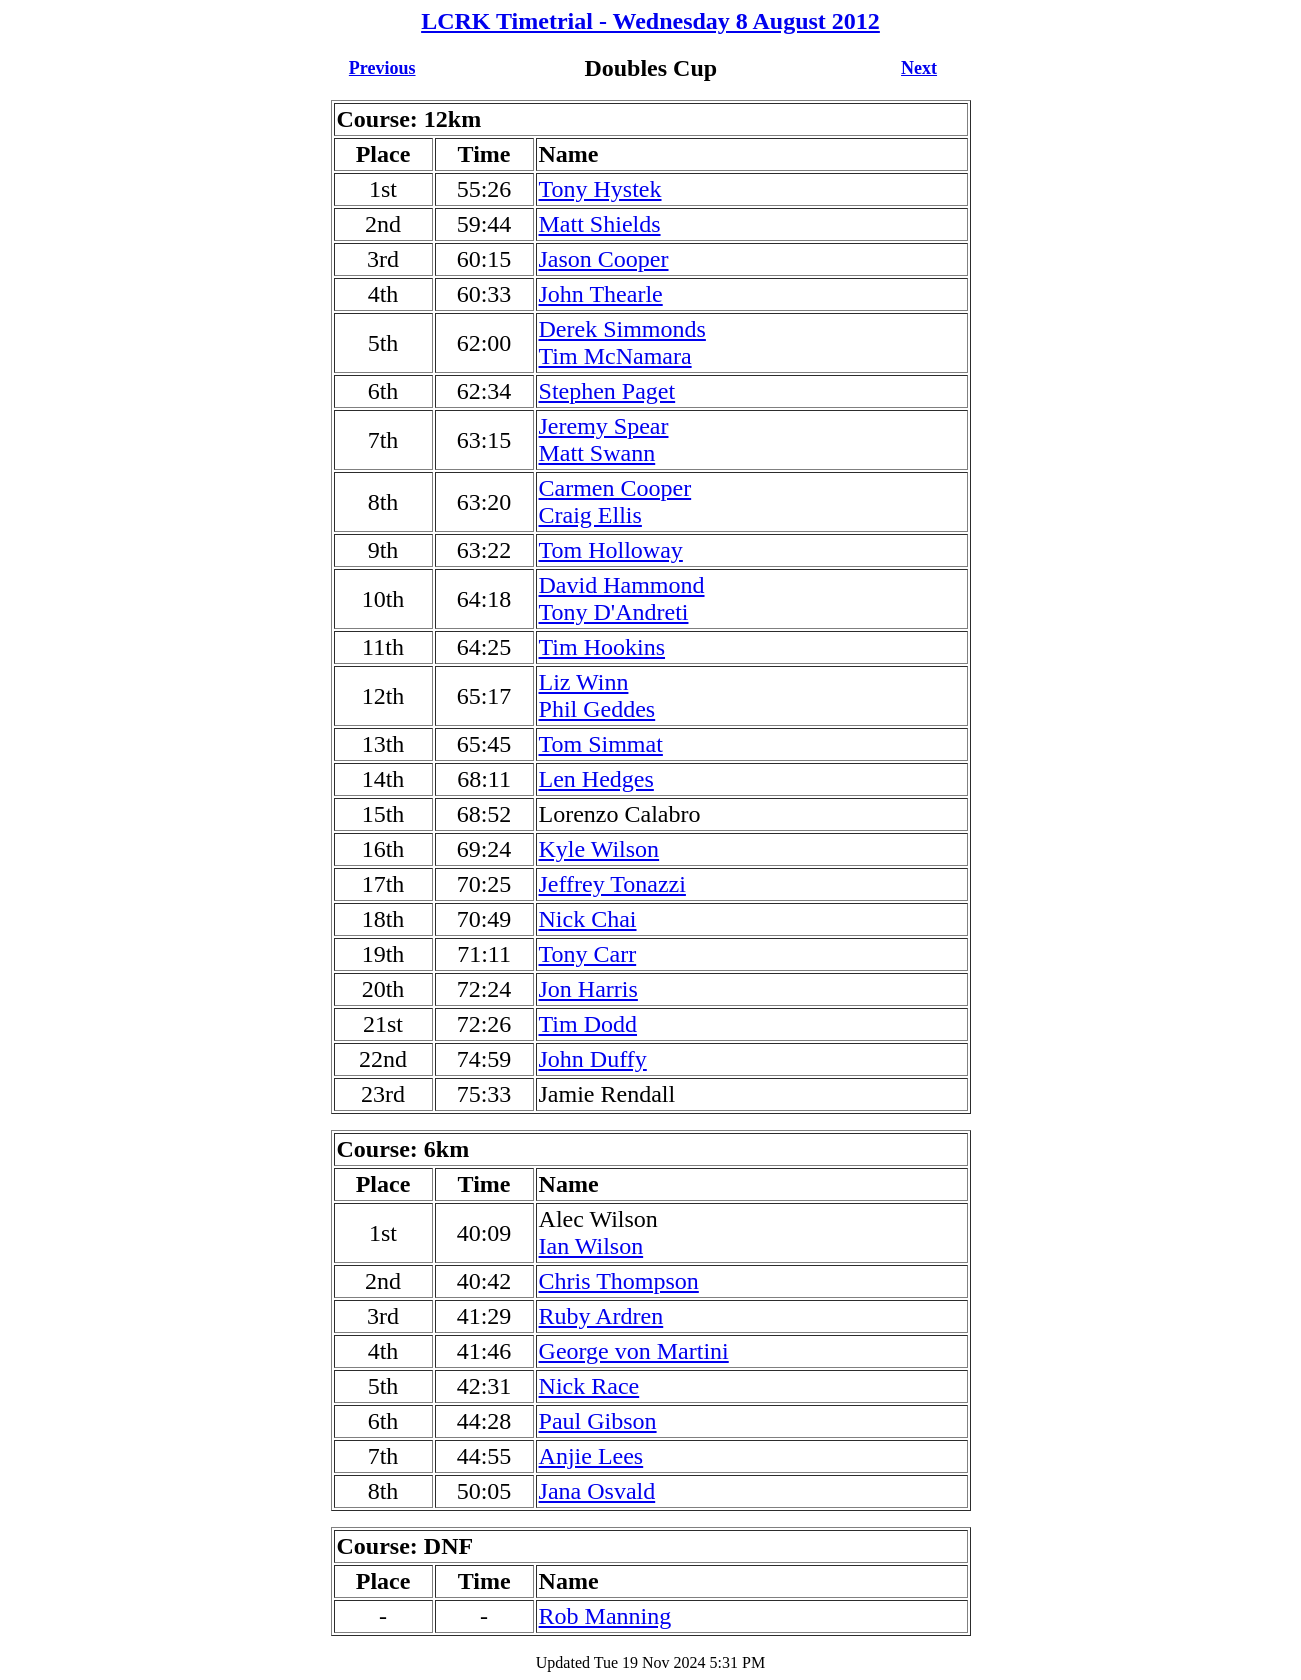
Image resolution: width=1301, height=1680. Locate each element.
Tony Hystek (600, 189)
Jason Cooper (604, 259)
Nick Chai (588, 919)
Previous (382, 68)
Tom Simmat (601, 744)
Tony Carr (588, 954)
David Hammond (622, 585)
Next (919, 68)
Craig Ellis (590, 515)
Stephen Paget (607, 391)
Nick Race (589, 1386)
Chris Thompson (619, 1281)
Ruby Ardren (601, 1316)
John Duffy (593, 1059)
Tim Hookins (602, 647)
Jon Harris (588, 989)
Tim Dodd (588, 1024)
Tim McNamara (615, 356)
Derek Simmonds (622, 329)
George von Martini (634, 1351)
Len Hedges (596, 779)
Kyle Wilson (599, 849)
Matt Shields (600, 224)
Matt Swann (597, 453)
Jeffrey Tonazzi (612, 884)
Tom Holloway (611, 550)
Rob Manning (605, 1616)
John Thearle (601, 294)
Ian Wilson (591, 1246)
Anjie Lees (591, 1456)
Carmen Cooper (615, 488)
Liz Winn (584, 682)
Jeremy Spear (604, 426)
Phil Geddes (597, 709)
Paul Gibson (598, 1421)
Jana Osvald (597, 1491)
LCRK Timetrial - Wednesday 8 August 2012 (650, 21)
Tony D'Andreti (614, 612)
